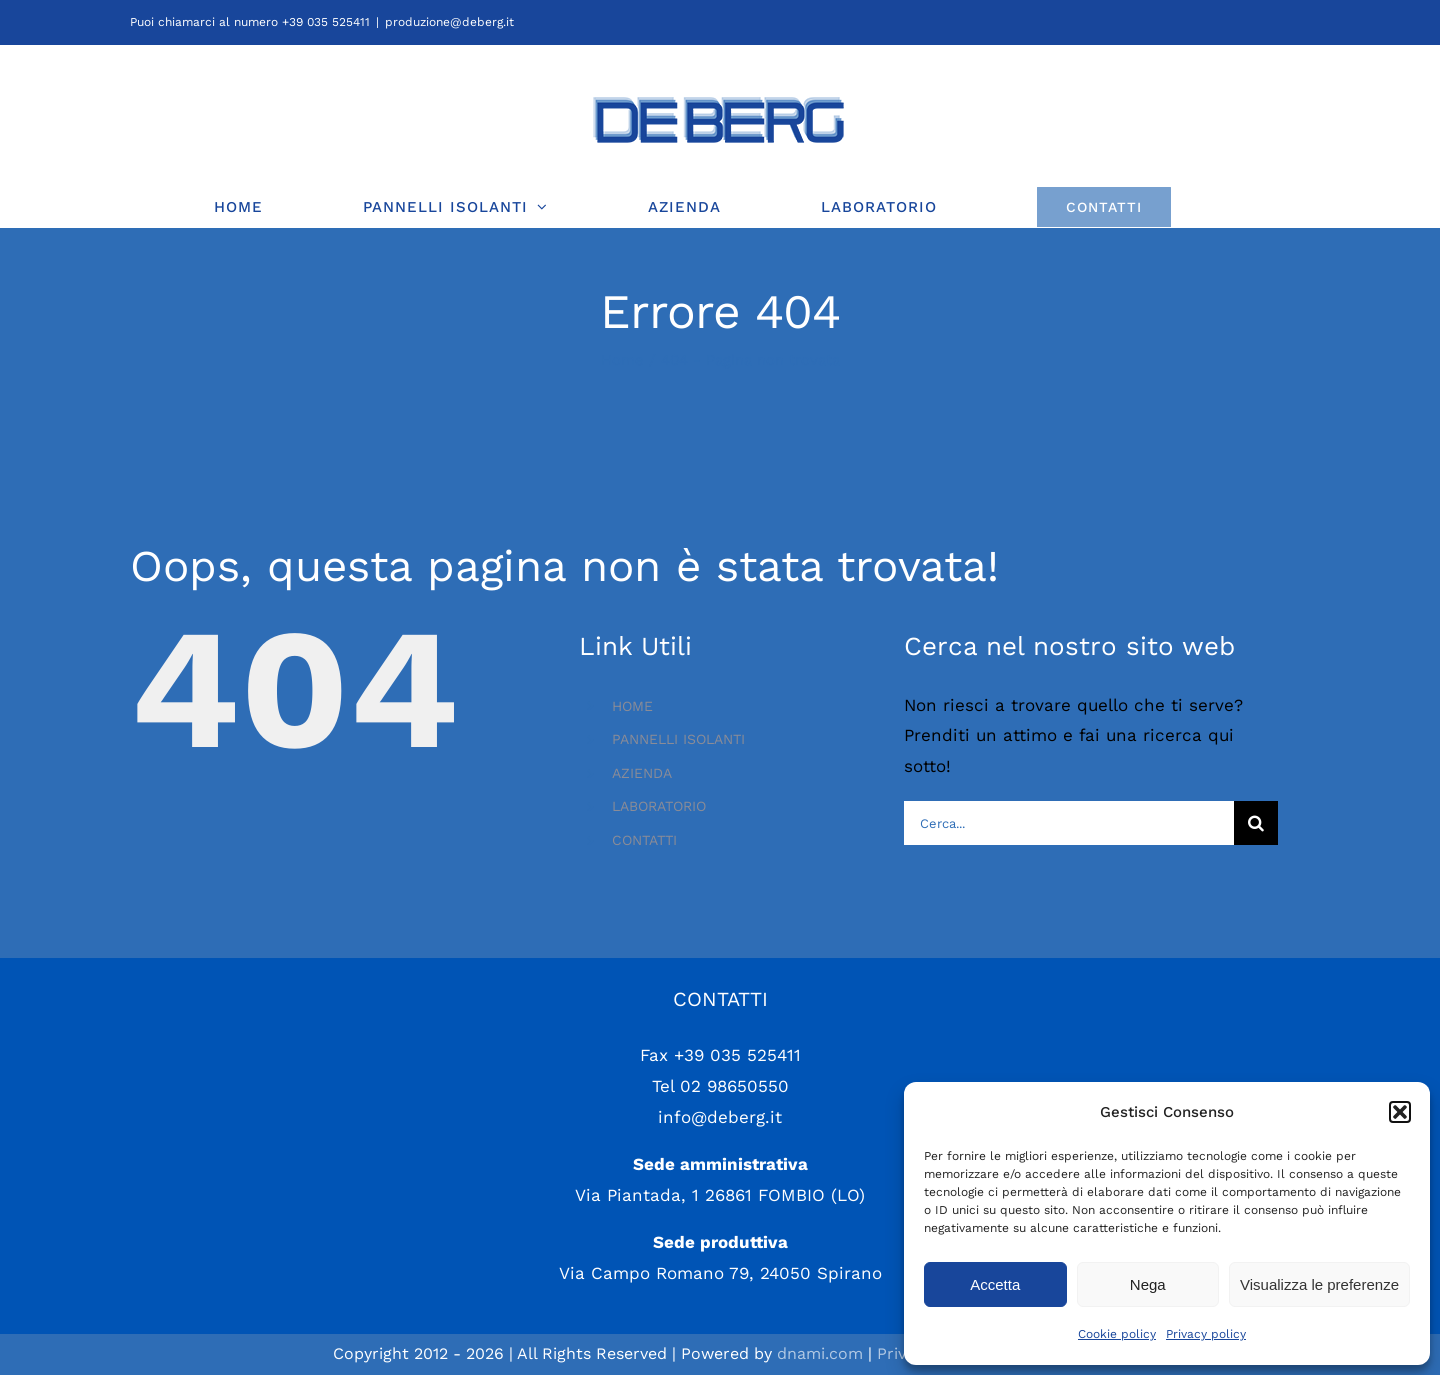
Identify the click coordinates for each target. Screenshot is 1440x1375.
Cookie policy (1117, 1334)
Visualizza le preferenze (1319, 1284)
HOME (632, 706)
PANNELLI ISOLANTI (678, 739)
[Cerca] (1256, 823)
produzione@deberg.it (449, 22)
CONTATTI (644, 840)
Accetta (995, 1284)
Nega (1148, 1284)
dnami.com (820, 1353)
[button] (1400, 1112)
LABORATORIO (659, 806)
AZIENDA (642, 773)
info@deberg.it (720, 1117)
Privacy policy (1206, 1334)
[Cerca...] (1068, 823)
